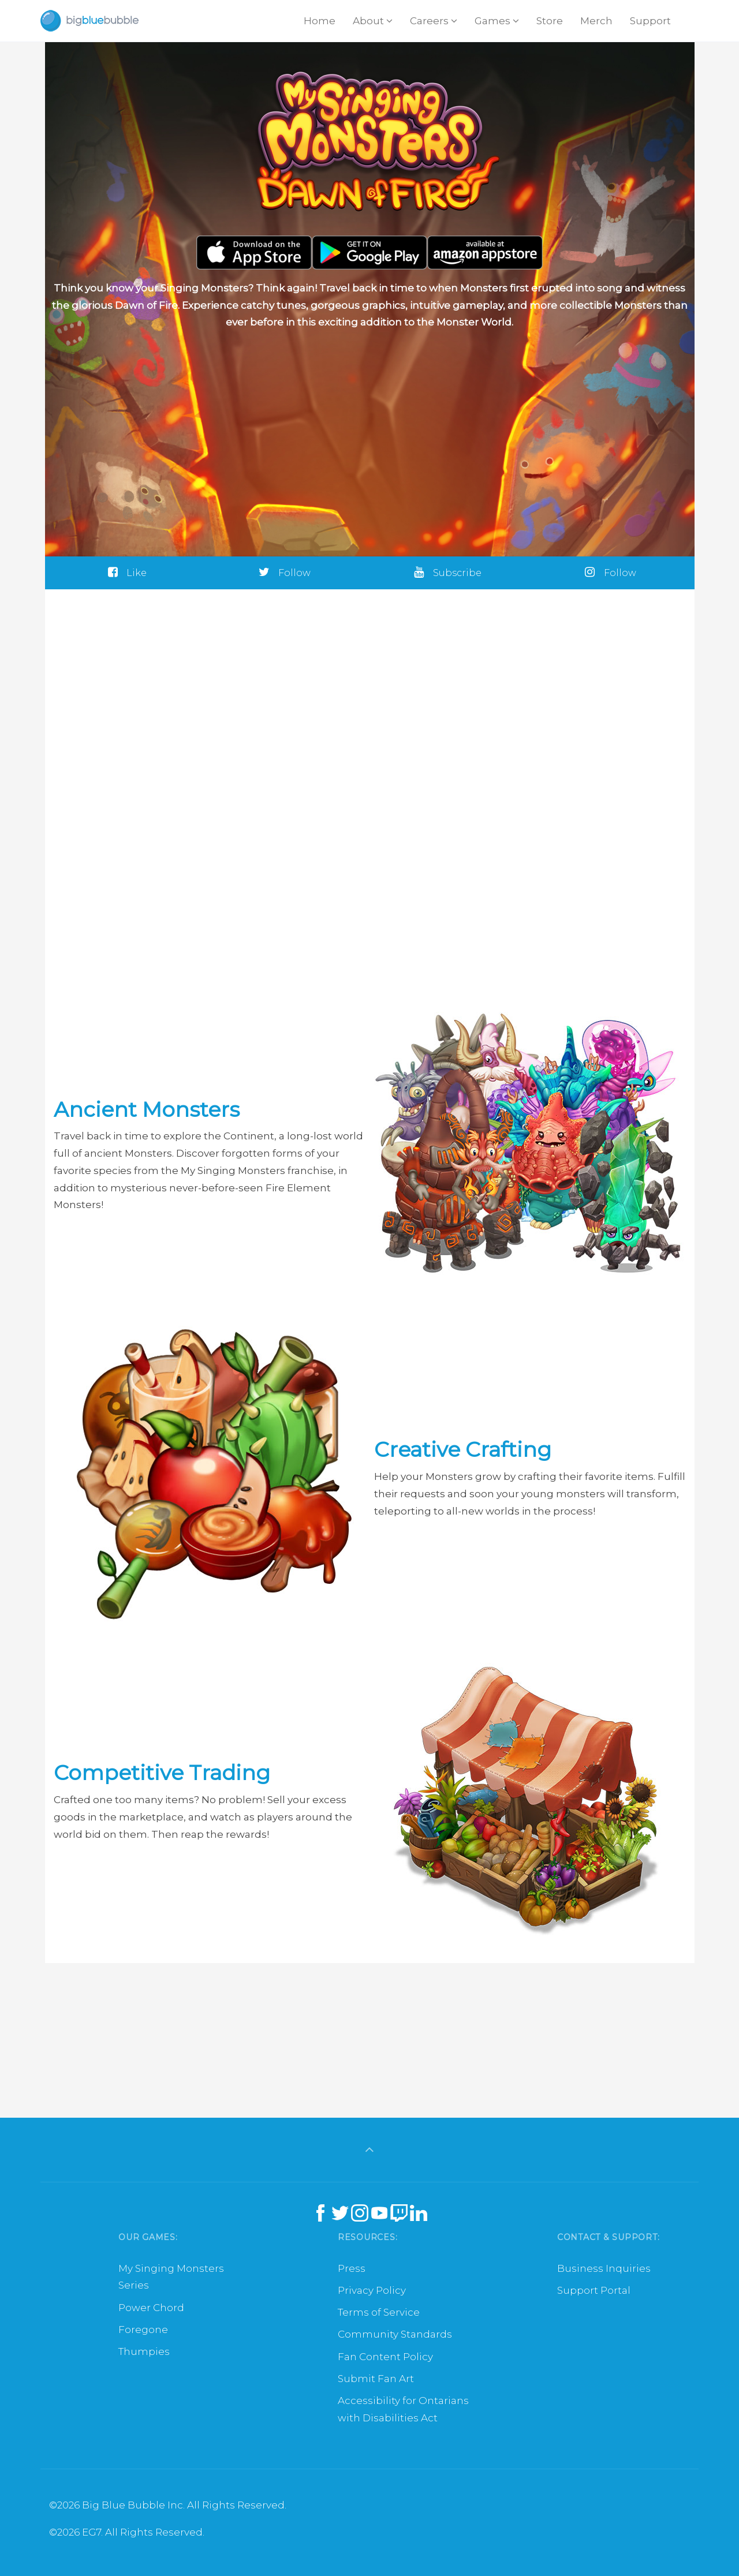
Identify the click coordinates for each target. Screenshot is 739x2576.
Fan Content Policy (385, 2356)
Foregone (143, 2329)
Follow (285, 572)
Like (127, 572)
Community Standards (395, 2334)
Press (351, 2268)
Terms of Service (379, 2312)
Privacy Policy (372, 2290)
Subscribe (447, 572)
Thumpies (144, 2351)
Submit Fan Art (376, 2378)
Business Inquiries (604, 2268)
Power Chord (151, 2307)
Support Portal (593, 2290)
